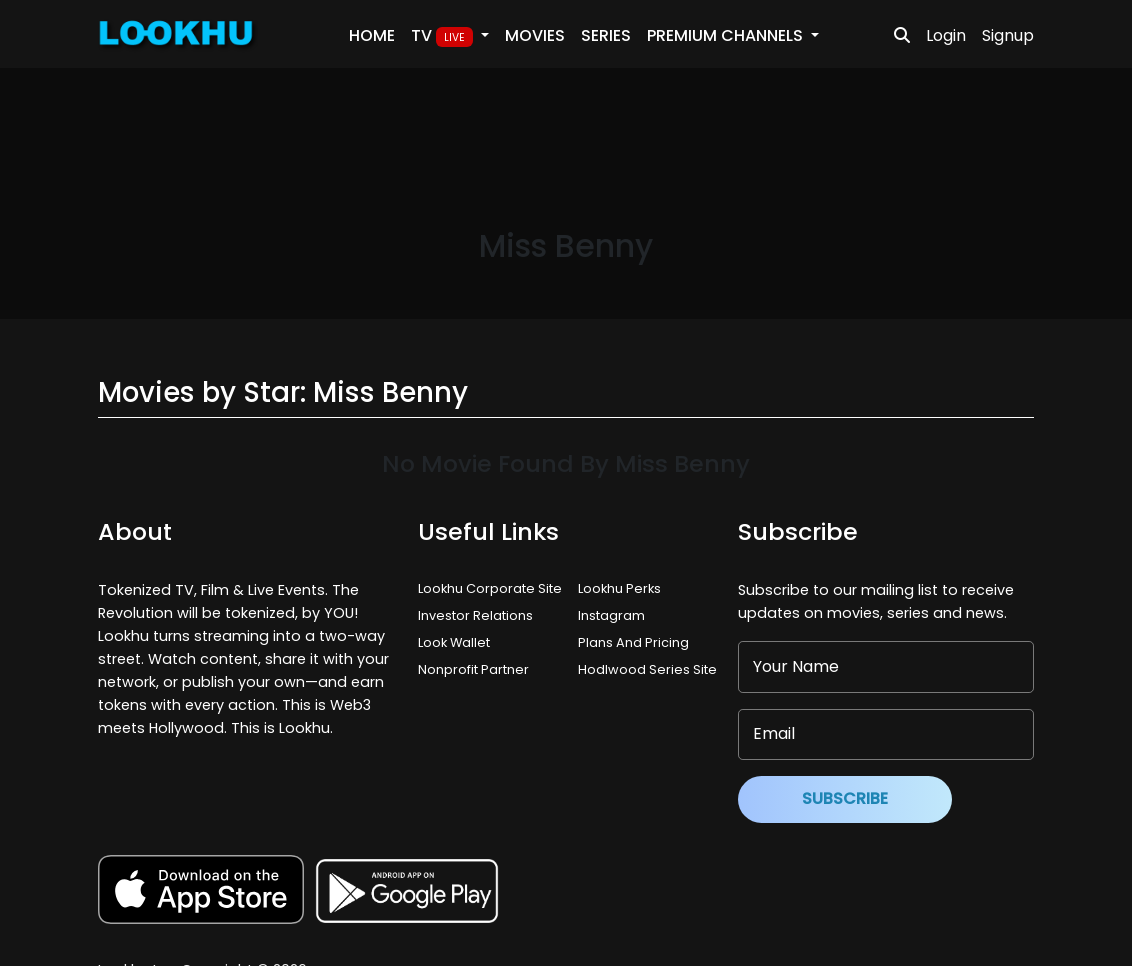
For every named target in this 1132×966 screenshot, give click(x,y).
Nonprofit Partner (473, 669)
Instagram (611, 615)
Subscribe (845, 798)
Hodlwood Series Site (647, 669)
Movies (535, 35)
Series (606, 35)
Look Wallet (454, 642)
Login (946, 35)
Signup (1008, 35)
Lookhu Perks (619, 588)
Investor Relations (475, 615)
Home (372, 35)
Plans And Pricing (633, 642)
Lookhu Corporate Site (493, 588)
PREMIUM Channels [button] (727, 35)
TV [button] (444, 36)
